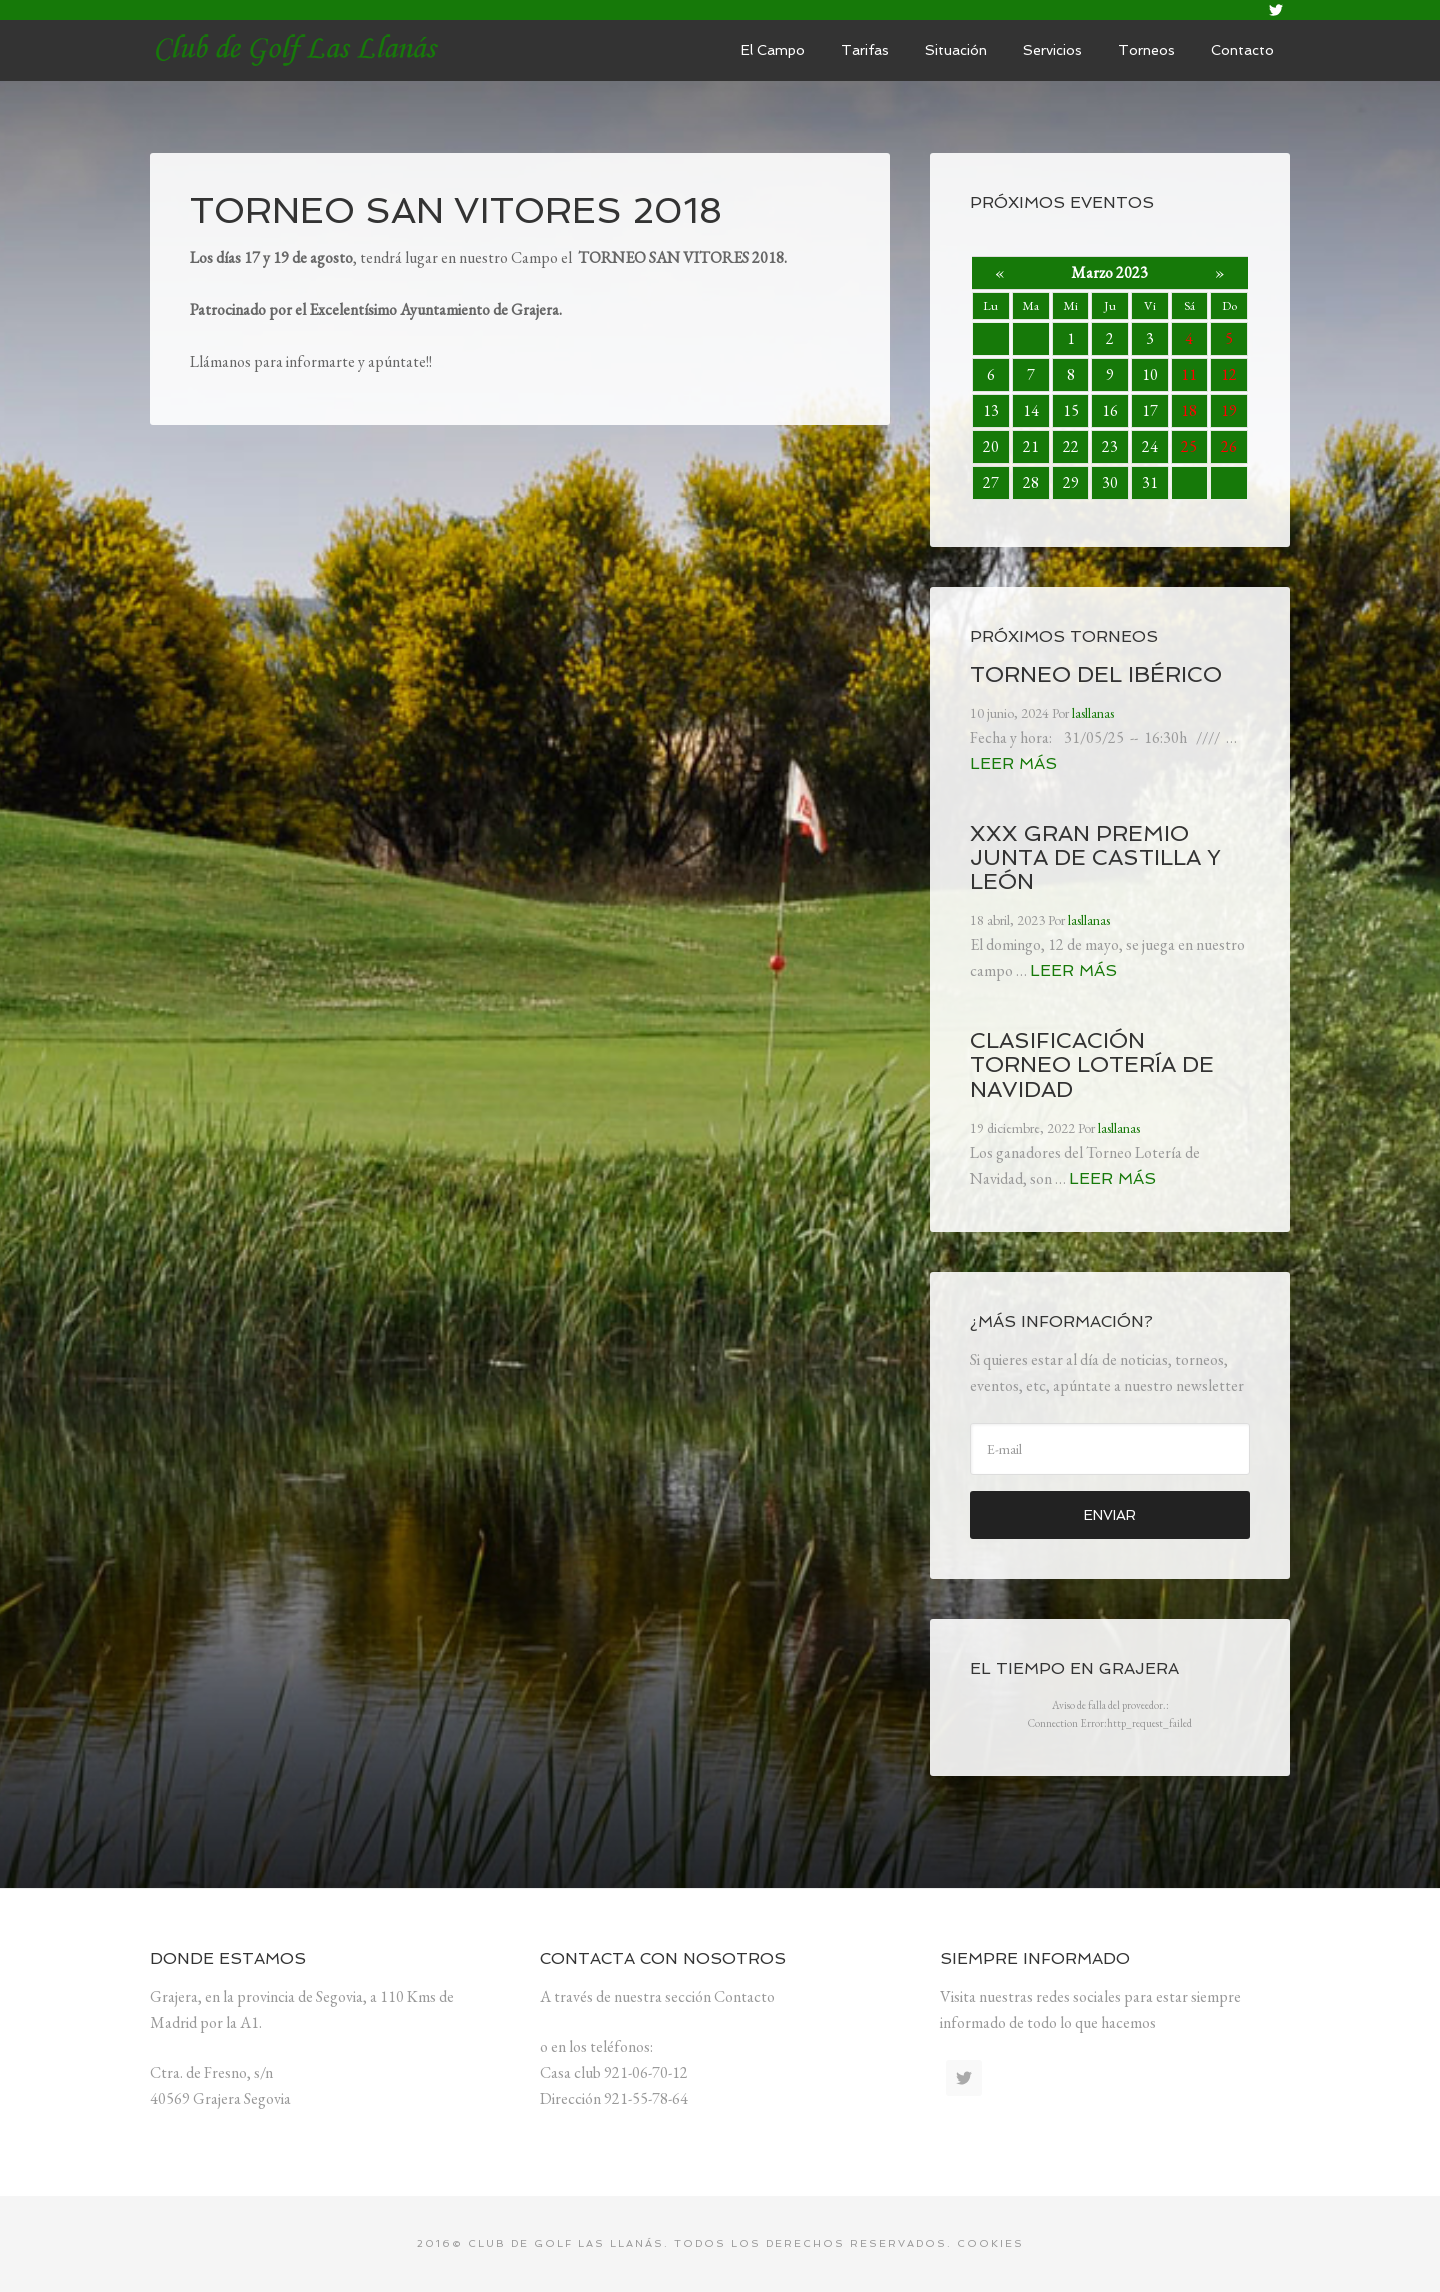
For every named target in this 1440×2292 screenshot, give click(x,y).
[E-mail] (1110, 1449)
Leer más (1013, 763)
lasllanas (300, 50)
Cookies (990, 2243)
